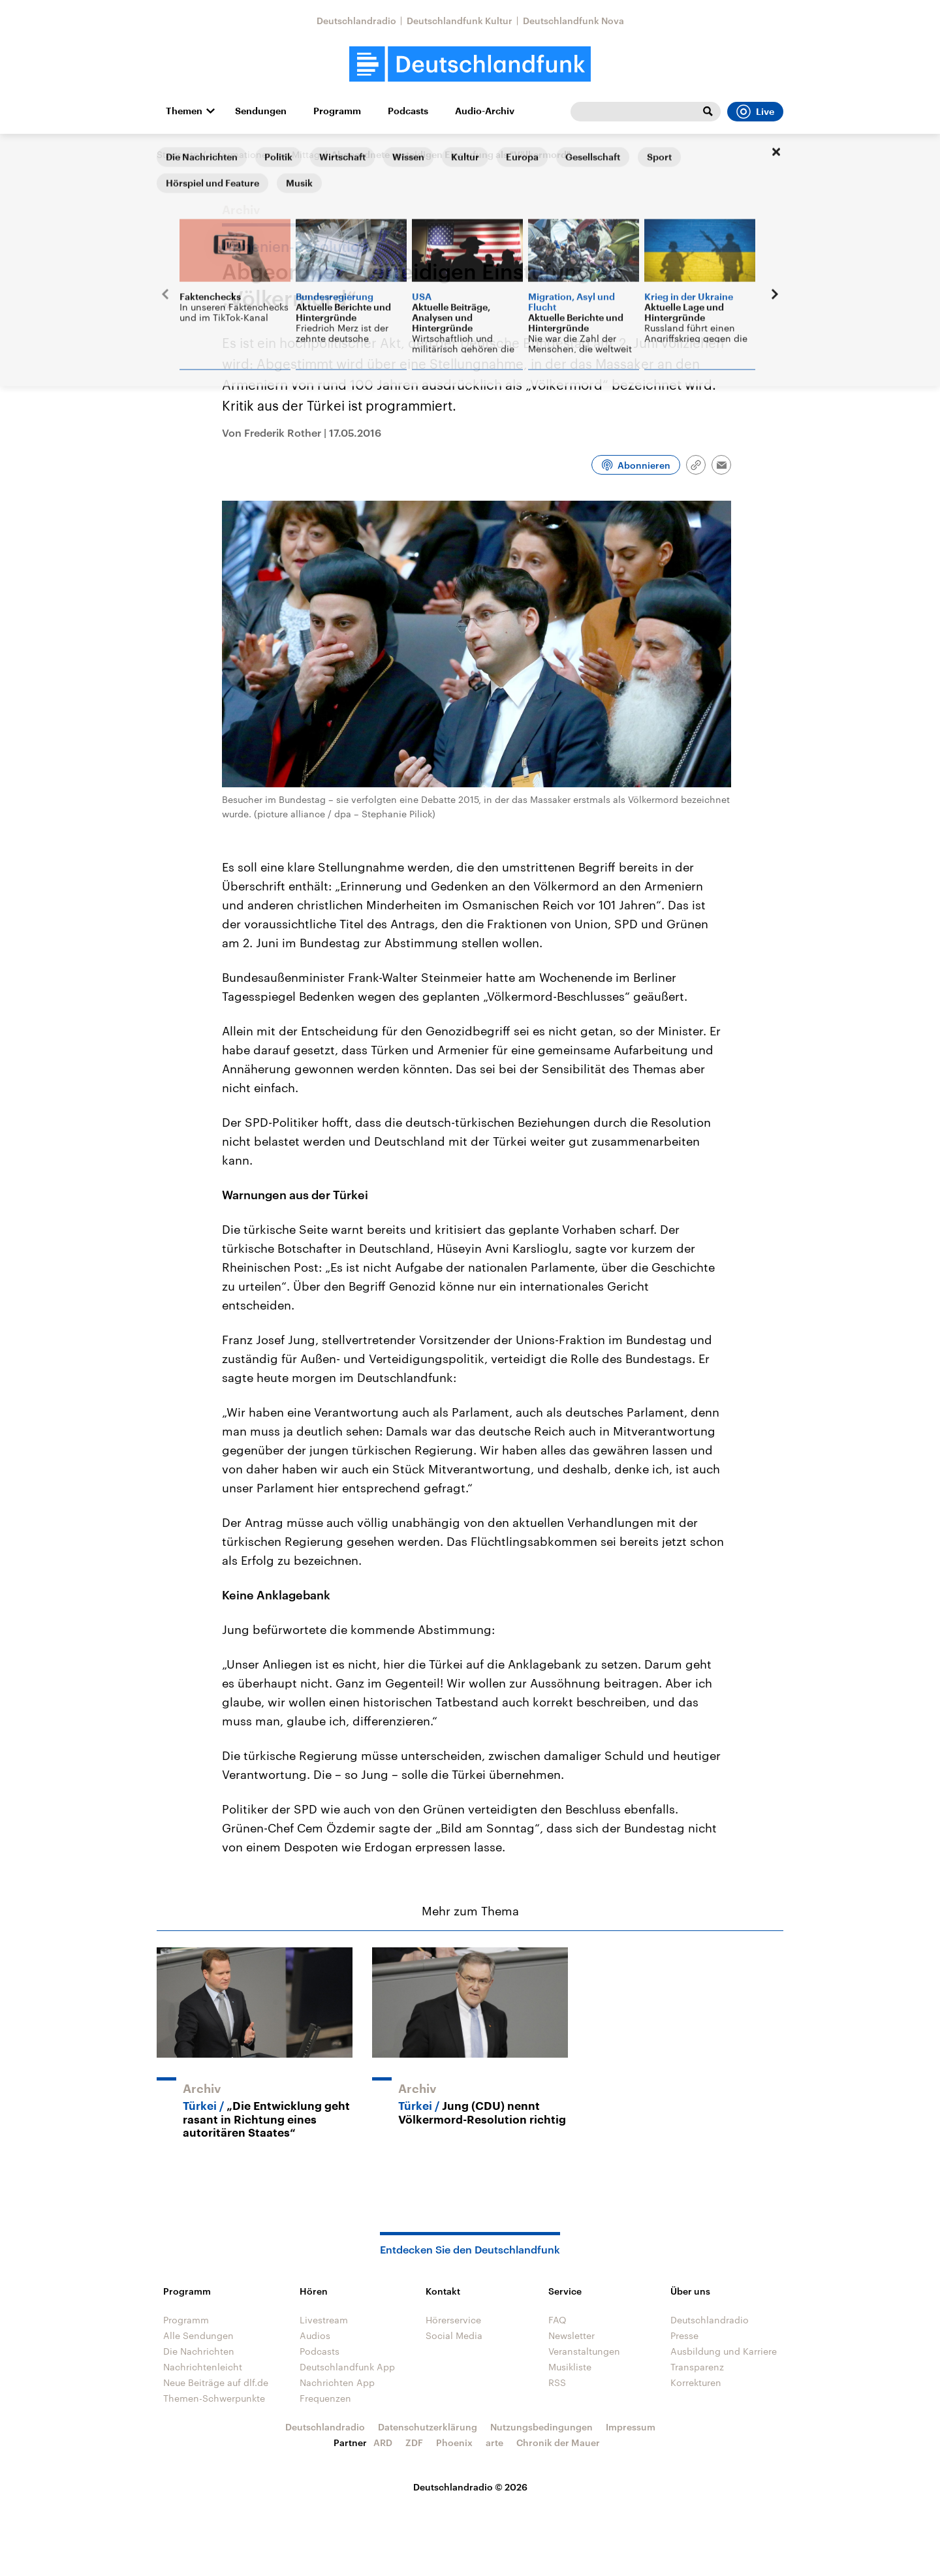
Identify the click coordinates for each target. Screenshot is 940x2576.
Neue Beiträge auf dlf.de (215, 2382)
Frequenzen (325, 2398)
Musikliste (569, 2366)
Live (755, 111)
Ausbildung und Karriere (723, 2351)
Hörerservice (453, 2319)
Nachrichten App (337, 2382)
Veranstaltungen (584, 2351)
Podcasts (408, 111)
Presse (684, 2335)
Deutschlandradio (356, 20)
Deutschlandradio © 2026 (470, 2486)
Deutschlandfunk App (347, 2366)
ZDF (414, 2442)
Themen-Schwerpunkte (214, 2398)
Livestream (324, 2319)
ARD (382, 2442)
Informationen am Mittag (265, 154)
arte (494, 2442)
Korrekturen (695, 2382)
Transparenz (697, 2366)
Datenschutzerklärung (427, 2426)
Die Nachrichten (198, 2351)
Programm (337, 111)
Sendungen (261, 111)
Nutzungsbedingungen (541, 2426)
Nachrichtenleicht (202, 2366)
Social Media (454, 2335)
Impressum (630, 2426)
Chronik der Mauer (558, 2442)
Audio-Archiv (484, 111)
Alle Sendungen (198, 2335)
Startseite (177, 154)
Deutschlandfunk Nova (573, 20)
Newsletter (571, 2335)
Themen (184, 111)
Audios (315, 2335)
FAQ (557, 2319)
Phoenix (454, 2442)
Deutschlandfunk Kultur (459, 20)
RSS (557, 2382)
